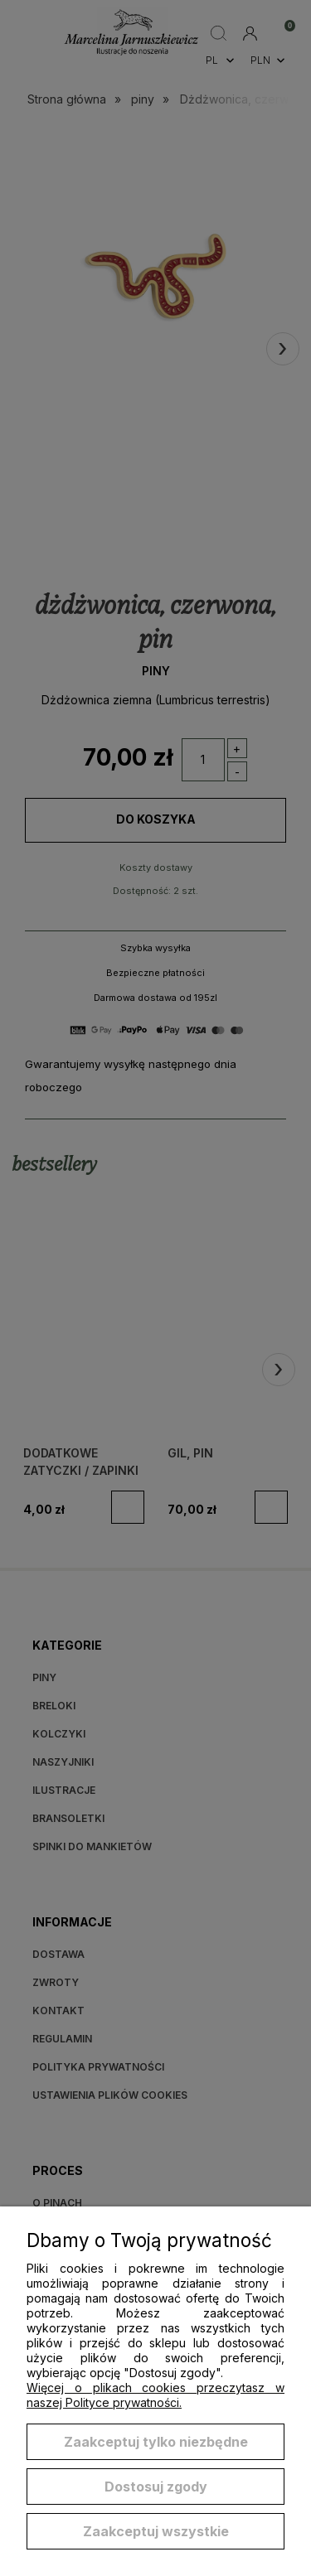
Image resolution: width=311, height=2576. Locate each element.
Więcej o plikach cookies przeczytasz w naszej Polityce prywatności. (155, 2394)
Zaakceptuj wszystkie (156, 2531)
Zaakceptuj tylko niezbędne (156, 2441)
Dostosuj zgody (155, 2486)
